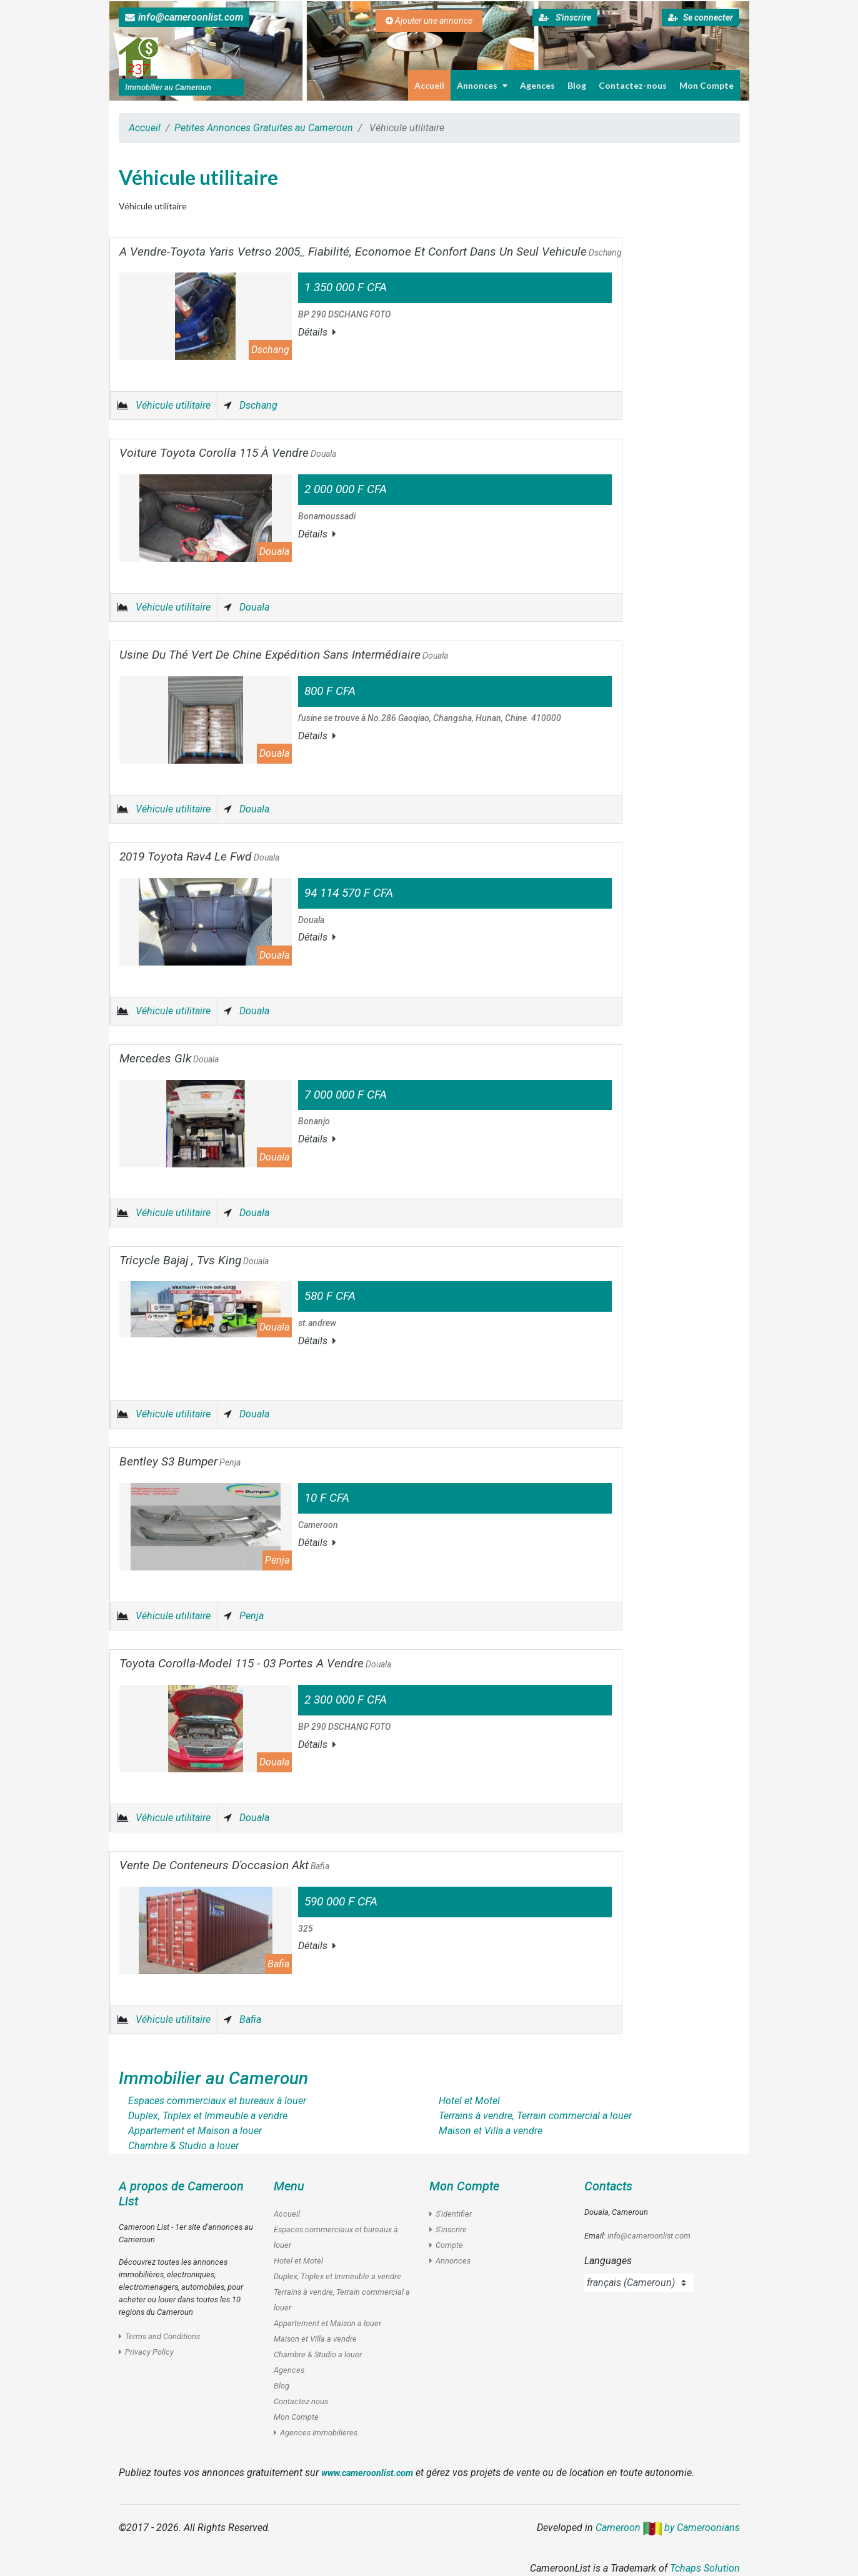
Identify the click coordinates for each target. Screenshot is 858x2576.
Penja (251, 1616)
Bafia (250, 2019)
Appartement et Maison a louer (327, 2323)
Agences (537, 85)
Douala (254, 607)
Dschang (258, 405)
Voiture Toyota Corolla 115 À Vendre (227, 453)
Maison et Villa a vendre (315, 2339)
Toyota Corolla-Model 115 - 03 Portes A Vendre (255, 1663)
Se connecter (700, 17)
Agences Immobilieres (315, 2432)
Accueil (429, 85)
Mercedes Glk (169, 1058)
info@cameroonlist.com (184, 17)
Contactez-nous (633, 85)
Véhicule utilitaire (173, 405)
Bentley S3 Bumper (180, 1461)
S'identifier (450, 2214)
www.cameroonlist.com (367, 2473)
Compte (446, 2245)
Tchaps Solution (705, 2568)
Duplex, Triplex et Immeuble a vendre (337, 2276)
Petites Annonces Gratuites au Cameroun (263, 128)
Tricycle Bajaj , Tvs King (194, 1260)
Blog (576, 85)
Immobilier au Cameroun (213, 2078)
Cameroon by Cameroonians (668, 2528)
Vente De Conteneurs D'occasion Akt (224, 1865)
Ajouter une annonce (429, 21)
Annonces (482, 85)
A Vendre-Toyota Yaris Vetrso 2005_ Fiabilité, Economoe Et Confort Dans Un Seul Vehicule (370, 251)
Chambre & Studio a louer (318, 2354)
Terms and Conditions (159, 2336)
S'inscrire (565, 17)
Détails (317, 332)
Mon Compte (706, 85)
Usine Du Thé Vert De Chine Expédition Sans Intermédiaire (283, 654)
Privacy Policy (146, 2352)
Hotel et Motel (298, 2260)
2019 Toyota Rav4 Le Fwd (199, 856)
